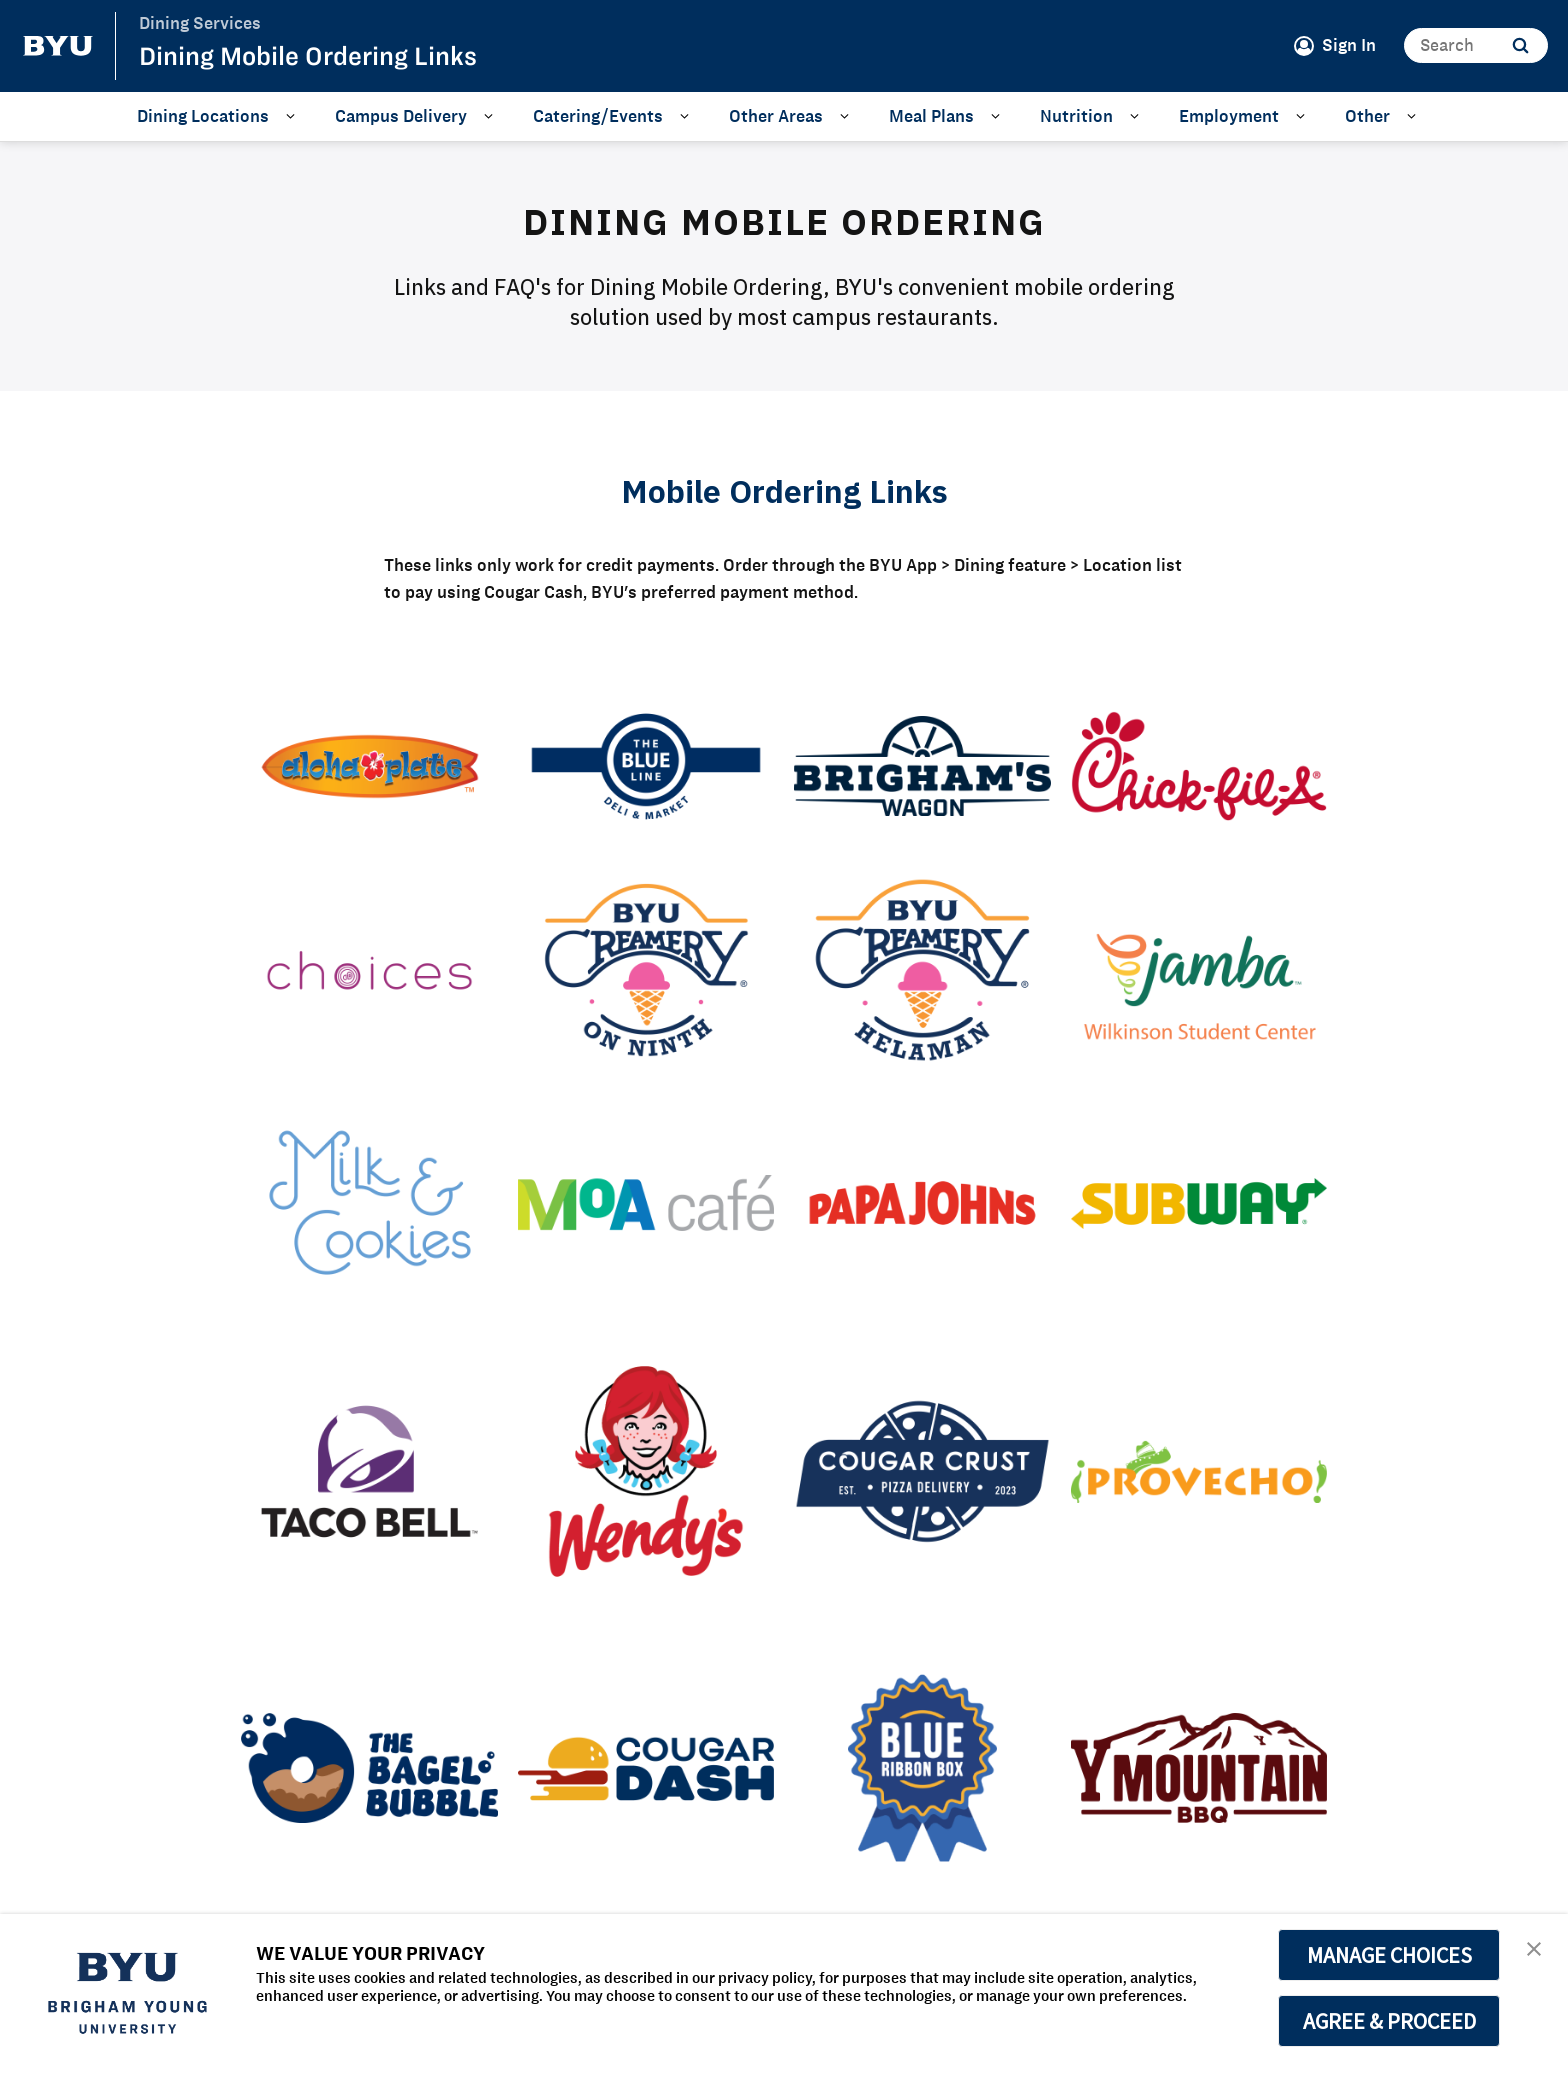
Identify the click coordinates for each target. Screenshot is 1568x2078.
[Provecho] (1199, 1471)
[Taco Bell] (369, 1471)
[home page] (58, 46)
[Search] (1476, 45)
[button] (1535, 1949)
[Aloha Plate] (369, 766)
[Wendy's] (646, 1471)
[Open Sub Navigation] (293, 115)
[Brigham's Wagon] (922, 766)
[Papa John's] (922, 1203)
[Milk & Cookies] (369, 1203)
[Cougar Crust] (922, 1471)
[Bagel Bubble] (369, 1768)
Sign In (1349, 45)
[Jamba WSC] (1199, 970)
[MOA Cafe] (646, 1203)
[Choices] (369, 970)
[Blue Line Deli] (646, 766)
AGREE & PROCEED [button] (1389, 2021)
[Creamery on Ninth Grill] (646, 970)
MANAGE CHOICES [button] (1389, 1955)
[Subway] (1199, 1203)
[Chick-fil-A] (1199, 766)
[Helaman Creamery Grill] (922, 970)
